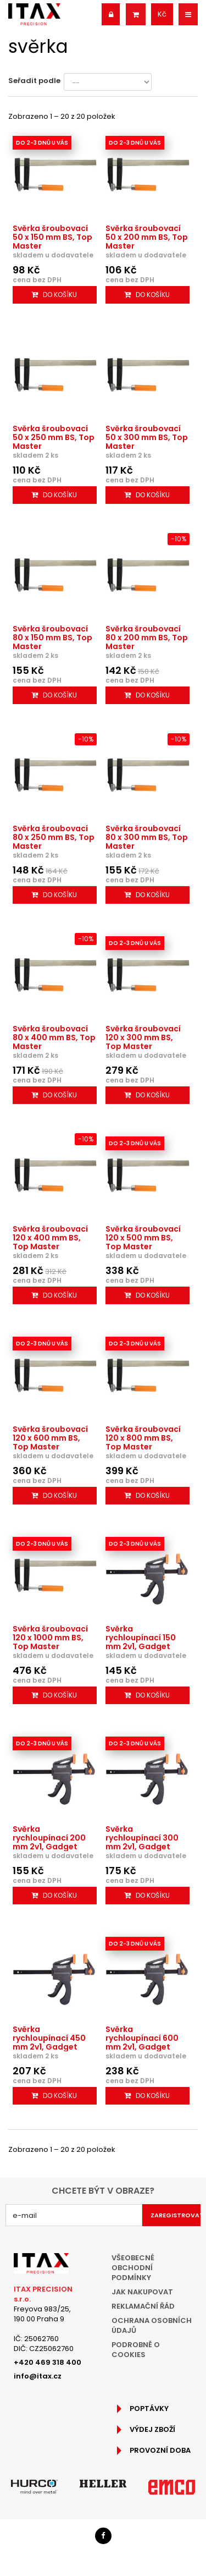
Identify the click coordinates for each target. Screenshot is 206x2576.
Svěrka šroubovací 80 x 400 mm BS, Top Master (54, 1037)
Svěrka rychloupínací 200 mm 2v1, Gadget (49, 1838)
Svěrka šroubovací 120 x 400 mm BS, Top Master (50, 1237)
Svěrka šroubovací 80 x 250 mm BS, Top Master (53, 837)
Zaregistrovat (176, 2215)
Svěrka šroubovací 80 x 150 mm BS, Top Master (52, 637)
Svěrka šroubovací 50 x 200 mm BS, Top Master (146, 237)
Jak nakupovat (142, 2292)
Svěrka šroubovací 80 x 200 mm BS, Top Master (146, 637)
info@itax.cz (38, 2376)
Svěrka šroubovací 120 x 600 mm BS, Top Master (50, 1438)
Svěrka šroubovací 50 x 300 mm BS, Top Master (146, 437)
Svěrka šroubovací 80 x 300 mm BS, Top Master (146, 837)
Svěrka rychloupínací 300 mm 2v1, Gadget (142, 1838)
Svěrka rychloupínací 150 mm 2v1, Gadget (140, 1637)
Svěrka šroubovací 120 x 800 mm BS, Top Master (143, 1438)
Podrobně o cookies (136, 2349)
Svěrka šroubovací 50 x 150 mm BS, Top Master (52, 237)
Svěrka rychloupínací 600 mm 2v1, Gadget (142, 2038)
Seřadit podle (34, 80)
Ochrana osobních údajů (152, 2325)
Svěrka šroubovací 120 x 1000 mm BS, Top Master (50, 1637)
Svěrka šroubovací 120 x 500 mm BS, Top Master (143, 1237)
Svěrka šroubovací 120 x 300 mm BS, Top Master (143, 1037)
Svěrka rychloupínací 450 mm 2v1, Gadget (49, 2038)
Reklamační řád (143, 2306)
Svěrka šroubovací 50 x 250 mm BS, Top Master (53, 437)
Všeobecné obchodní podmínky (133, 2268)
